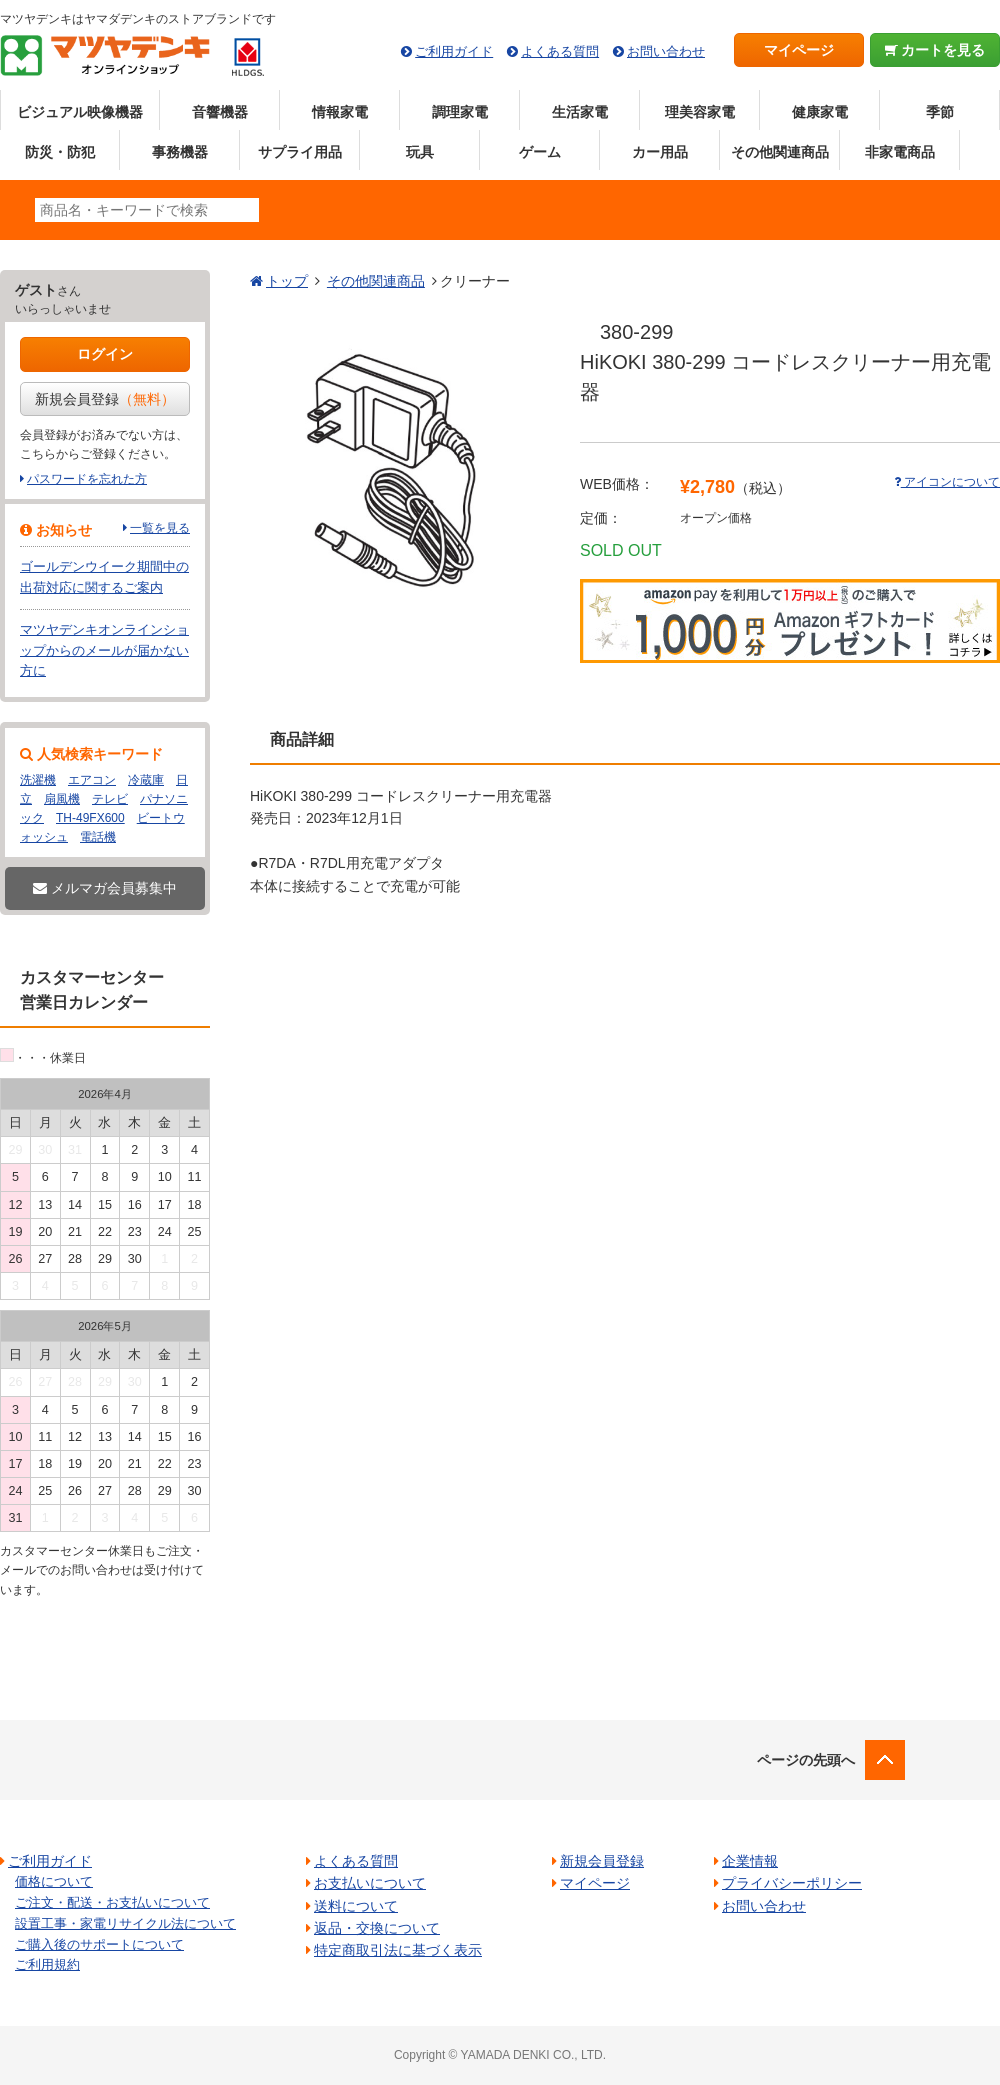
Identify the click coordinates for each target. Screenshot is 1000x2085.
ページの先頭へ (806, 1760)
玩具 (420, 152)
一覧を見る (160, 528)
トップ (287, 281)
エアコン (92, 780)
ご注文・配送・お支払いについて (112, 1902)
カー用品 (660, 152)
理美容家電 (700, 112)
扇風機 (62, 799)
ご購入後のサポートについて (99, 1944)
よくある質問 (560, 51)
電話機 (98, 837)
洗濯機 (38, 780)
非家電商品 (900, 152)
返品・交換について (377, 1928)
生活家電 (580, 112)
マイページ (799, 50)
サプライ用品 (300, 152)
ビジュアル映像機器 (80, 112)
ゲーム (540, 152)
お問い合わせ (666, 51)
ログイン (105, 354)
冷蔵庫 (146, 780)
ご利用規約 (47, 1964)
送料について (356, 1906)
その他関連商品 (780, 152)
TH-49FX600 (90, 818)
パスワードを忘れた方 (87, 479)
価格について (54, 1881)
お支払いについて (370, 1883)
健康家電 (820, 112)
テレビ (110, 799)
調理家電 (460, 112)
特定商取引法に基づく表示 (398, 1950)
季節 (940, 112)
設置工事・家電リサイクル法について (125, 1923)
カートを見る (935, 50)
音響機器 (220, 112)
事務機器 (180, 152)
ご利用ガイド (454, 51)
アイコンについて (947, 482)
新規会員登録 (105, 399)
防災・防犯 (60, 152)
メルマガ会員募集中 (105, 888)
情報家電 (340, 112)
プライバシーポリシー (792, 1883)
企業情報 (750, 1861)
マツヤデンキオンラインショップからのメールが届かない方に (104, 650)
